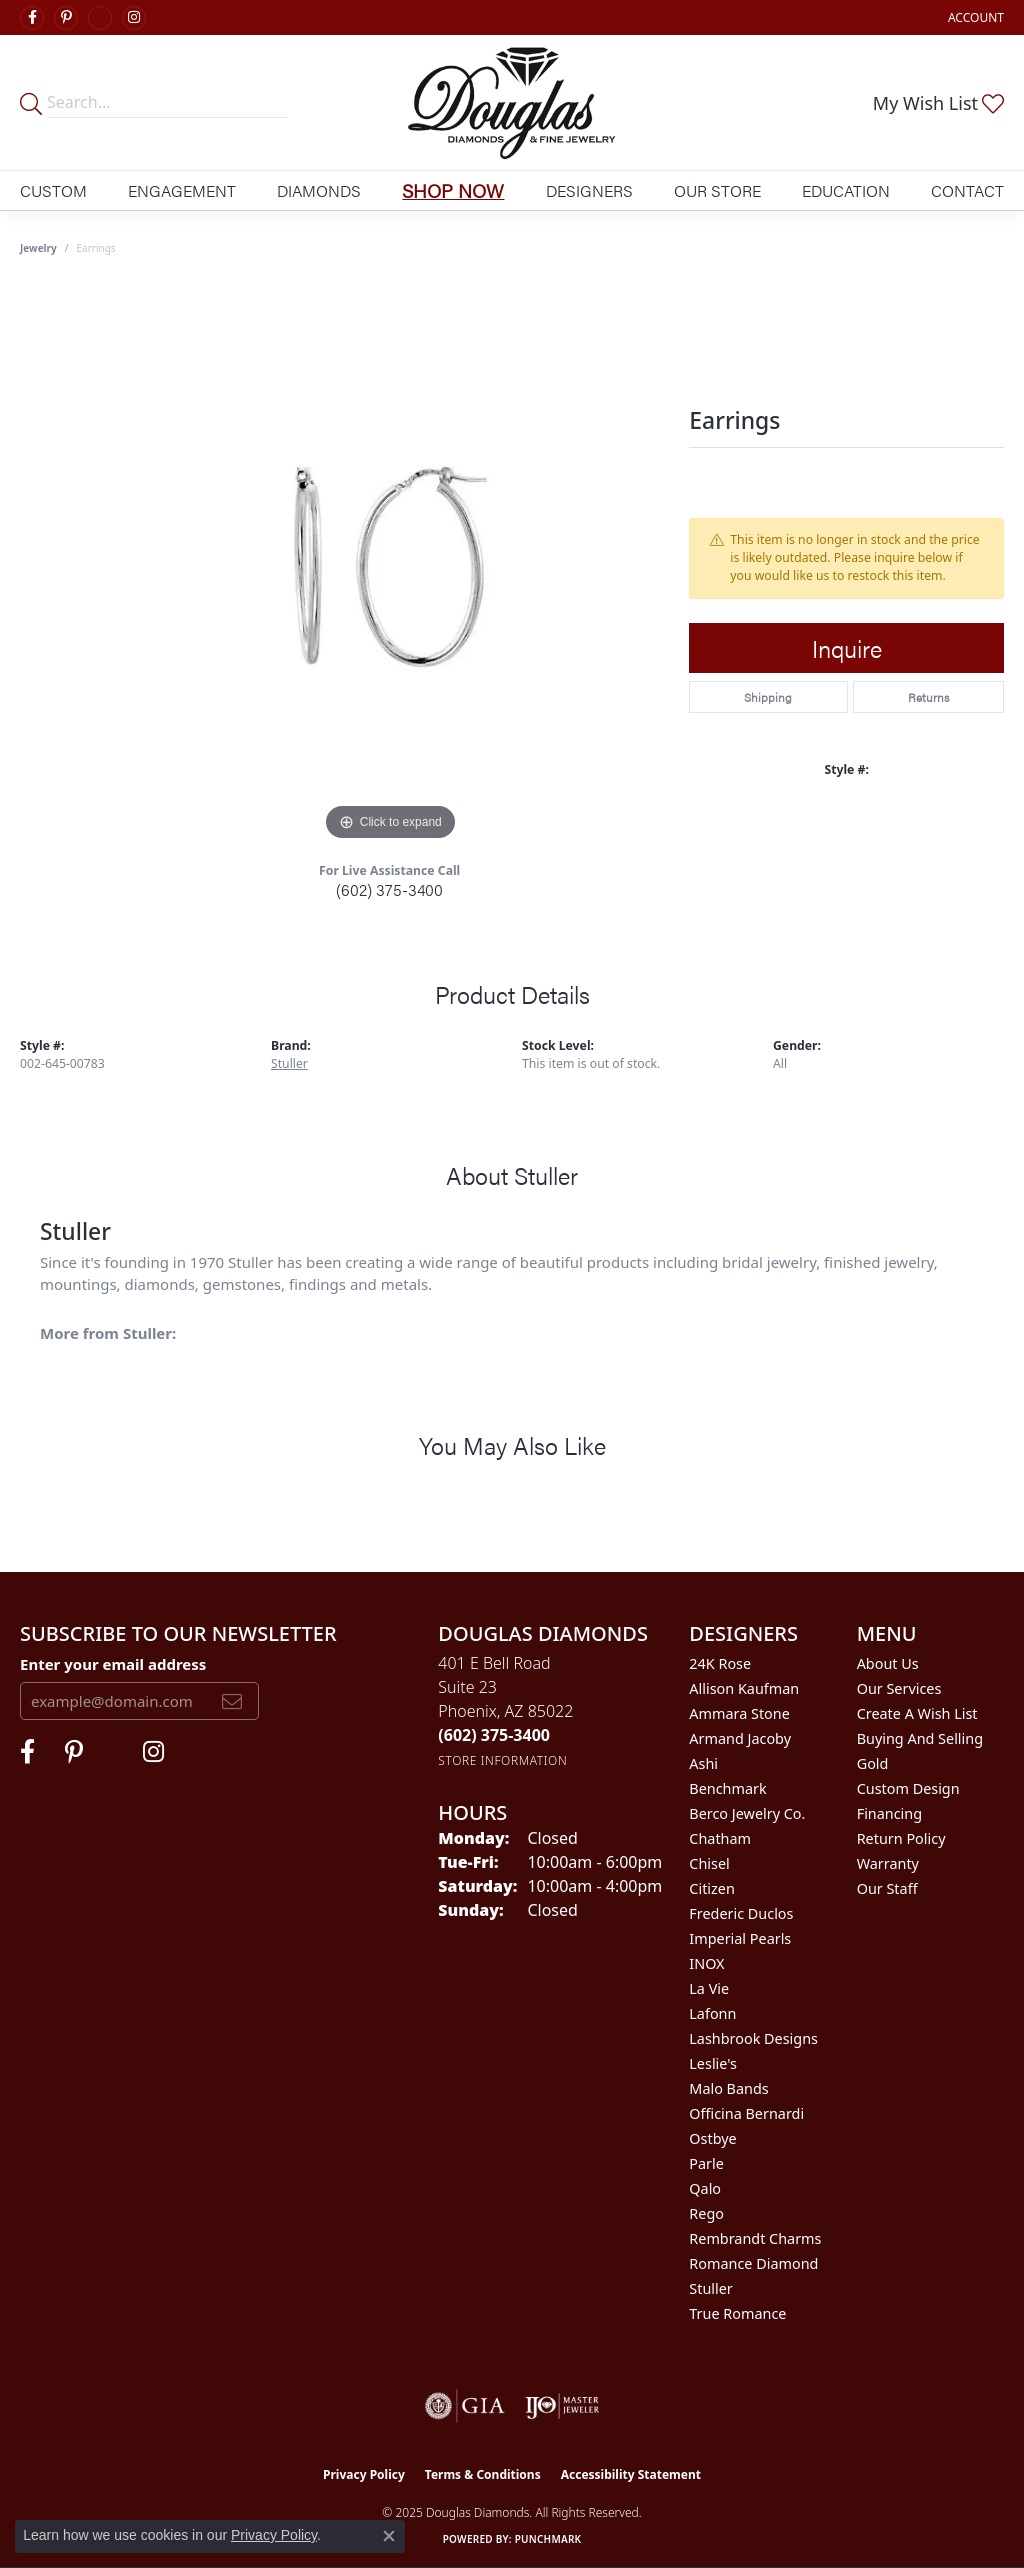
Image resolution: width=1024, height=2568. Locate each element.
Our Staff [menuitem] (887, 1888)
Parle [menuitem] (706, 2163)
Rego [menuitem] (706, 2213)
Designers (589, 190)
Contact (967, 190)
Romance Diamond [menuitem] (753, 2263)
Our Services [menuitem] (899, 1688)
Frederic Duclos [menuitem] (741, 1913)
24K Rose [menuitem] (720, 1663)
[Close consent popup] (389, 2536)
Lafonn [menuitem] (712, 2013)
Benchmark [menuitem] (727, 1788)
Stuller (289, 1063)
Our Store (717, 190)
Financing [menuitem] (889, 1813)
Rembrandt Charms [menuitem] (755, 2238)
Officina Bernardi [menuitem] (746, 2113)
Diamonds (319, 190)
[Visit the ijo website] (562, 2406)
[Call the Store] (494, 1735)
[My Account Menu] (976, 17)
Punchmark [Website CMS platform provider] (548, 2539)
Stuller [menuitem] (710, 2288)
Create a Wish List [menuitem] (917, 1713)
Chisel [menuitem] (709, 1863)
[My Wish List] (938, 103)
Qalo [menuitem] (705, 2188)
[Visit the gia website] (465, 2406)
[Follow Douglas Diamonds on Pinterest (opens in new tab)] (66, 18)
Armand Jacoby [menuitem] (740, 1738)
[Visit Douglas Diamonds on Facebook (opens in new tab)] (32, 18)
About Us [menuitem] (888, 1663)
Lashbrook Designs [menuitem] (753, 2038)
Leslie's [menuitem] (713, 2063)
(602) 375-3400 (389, 889)
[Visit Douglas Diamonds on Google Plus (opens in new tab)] (100, 18)
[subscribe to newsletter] (232, 1701)
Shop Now (453, 190)
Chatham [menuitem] (720, 1838)
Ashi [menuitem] (703, 1763)
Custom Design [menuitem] (908, 1788)
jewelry (38, 248)
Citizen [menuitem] (712, 1888)
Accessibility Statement (631, 2474)
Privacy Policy (364, 2474)
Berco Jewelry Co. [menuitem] (747, 1813)
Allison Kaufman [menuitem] (744, 1688)
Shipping (768, 697)
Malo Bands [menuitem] (728, 2088)
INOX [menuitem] (706, 1963)
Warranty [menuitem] (888, 1863)
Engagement (182, 190)
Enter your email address (113, 1664)
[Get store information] (502, 1760)
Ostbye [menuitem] (712, 2138)
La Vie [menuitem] (709, 1988)
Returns (928, 697)
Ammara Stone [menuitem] (739, 1713)
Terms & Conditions (483, 2474)
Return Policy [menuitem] (901, 1838)
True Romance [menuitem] (737, 2313)
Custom (53, 190)
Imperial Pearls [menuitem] (740, 1938)
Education (846, 190)
